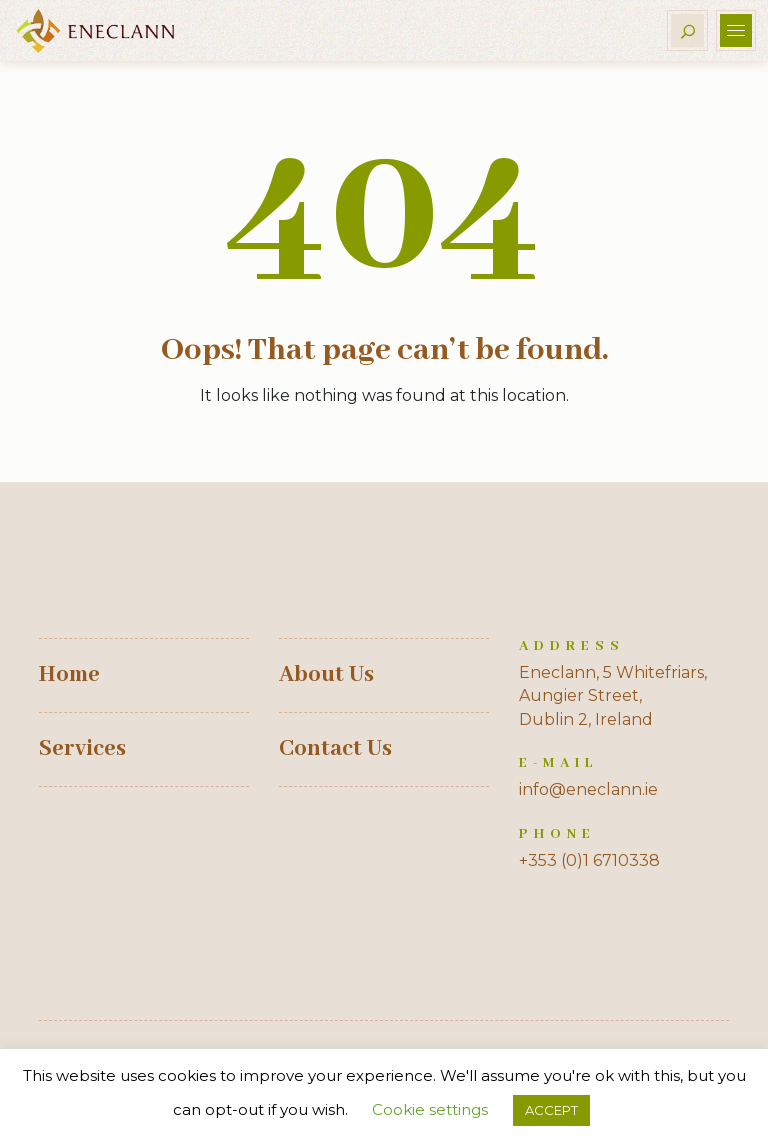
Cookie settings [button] (430, 1109)
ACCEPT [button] (551, 1110)
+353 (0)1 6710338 (589, 860)
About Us (326, 675)
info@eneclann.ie (588, 789)
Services (82, 749)
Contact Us (335, 749)
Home (69, 675)
